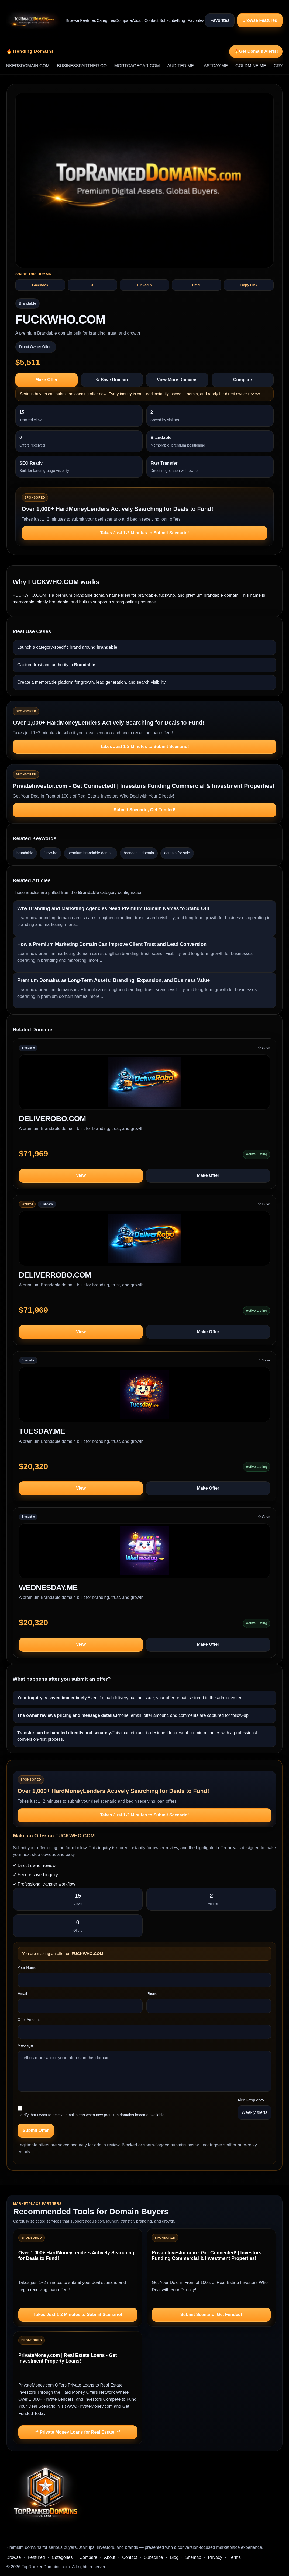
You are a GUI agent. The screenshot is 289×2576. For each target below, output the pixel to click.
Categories (103, 20)
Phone (151, 1993)
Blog (180, 20)
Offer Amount (29, 2019)
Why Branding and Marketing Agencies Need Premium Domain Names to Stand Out (113, 908)
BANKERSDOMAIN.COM (38, 66)
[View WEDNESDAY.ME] (144, 1553)
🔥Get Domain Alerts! (256, 51)
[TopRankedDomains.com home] (33, 20)
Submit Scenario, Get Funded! (144, 810)
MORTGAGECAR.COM (150, 66)
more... (71, 924)
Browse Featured (259, 20)
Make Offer (46, 379)
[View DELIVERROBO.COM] (144, 1241)
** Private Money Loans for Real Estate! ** (78, 2432)
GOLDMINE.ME (264, 66)
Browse (70, 20)
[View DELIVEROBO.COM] (144, 1084)
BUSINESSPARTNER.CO (95, 66)
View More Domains (177, 379)
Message (25, 2045)
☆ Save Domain (112, 379)
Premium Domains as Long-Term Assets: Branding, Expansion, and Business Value (113, 980)
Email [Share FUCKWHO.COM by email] (196, 285)
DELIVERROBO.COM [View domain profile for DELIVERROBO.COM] (55, 1275)
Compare (121, 20)
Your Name (27, 1968)
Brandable (27, 303)
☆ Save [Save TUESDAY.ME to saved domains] (264, 1360)
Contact (149, 20)
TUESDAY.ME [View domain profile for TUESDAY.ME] (42, 1431)
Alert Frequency (251, 2100)
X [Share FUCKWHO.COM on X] (92, 285)
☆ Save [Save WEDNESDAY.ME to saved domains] (264, 1517)
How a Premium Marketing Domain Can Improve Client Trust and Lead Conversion (112, 944)
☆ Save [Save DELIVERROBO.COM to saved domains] (264, 1204)
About (135, 20)
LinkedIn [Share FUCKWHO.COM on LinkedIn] (144, 285)
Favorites (193, 20)
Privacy (215, 2557)
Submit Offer (36, 2130)
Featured (85, 20)
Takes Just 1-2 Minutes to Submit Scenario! (144, 533)
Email (22, 1993)
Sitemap (193, 2557)
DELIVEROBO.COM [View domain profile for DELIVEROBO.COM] (52, 1118)
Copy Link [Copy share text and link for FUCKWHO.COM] (248, 285)
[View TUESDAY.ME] (144, 1397)
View (81, 1175)
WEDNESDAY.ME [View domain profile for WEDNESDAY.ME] (48, 1587)
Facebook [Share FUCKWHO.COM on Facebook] (40, 285)
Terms (235, 2557)
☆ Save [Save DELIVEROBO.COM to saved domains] (264, 1048)
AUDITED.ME (194, 66)
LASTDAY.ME (228, 66)
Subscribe (165, 20)
